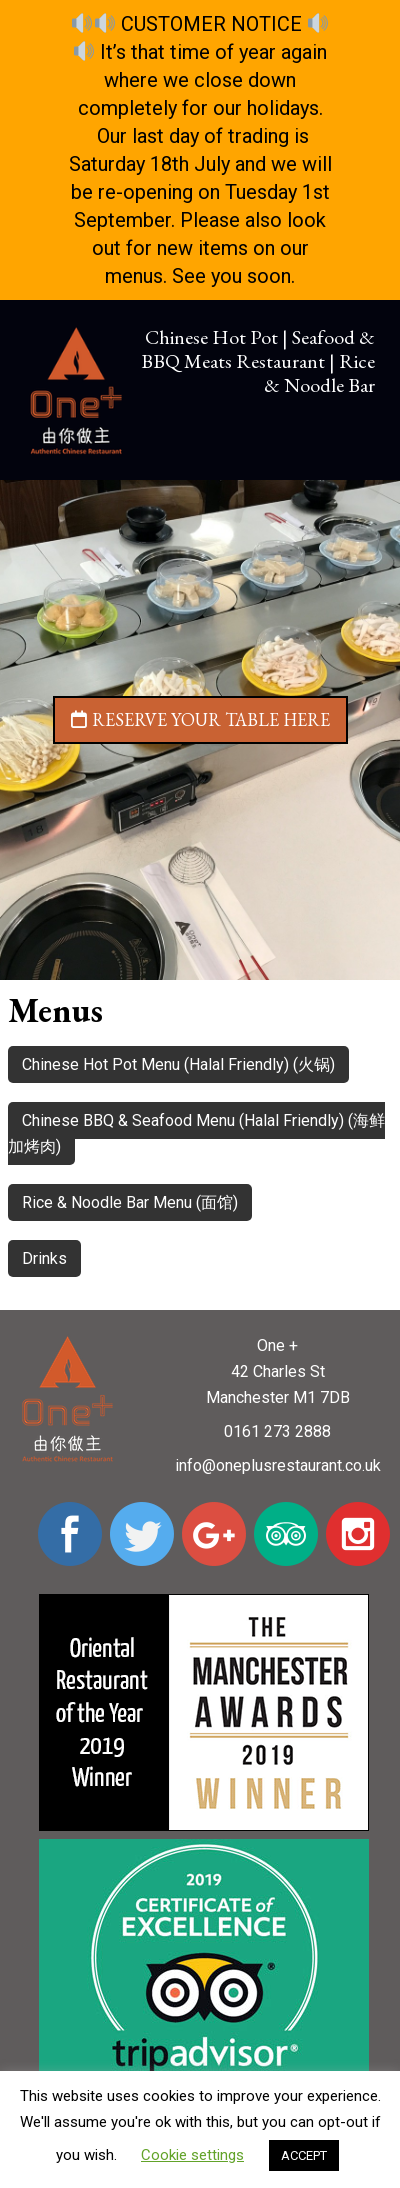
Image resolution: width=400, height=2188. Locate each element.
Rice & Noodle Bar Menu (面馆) (130, 1202)
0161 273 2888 (277, 1431)
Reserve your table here (200, 719)
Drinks (44, 1258)
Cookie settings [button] (192, 2155)
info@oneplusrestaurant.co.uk (278, 1465)
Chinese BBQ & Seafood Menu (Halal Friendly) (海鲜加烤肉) (196, 1133)
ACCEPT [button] (304, 2155)
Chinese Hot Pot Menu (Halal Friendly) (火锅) (178, 1064)
